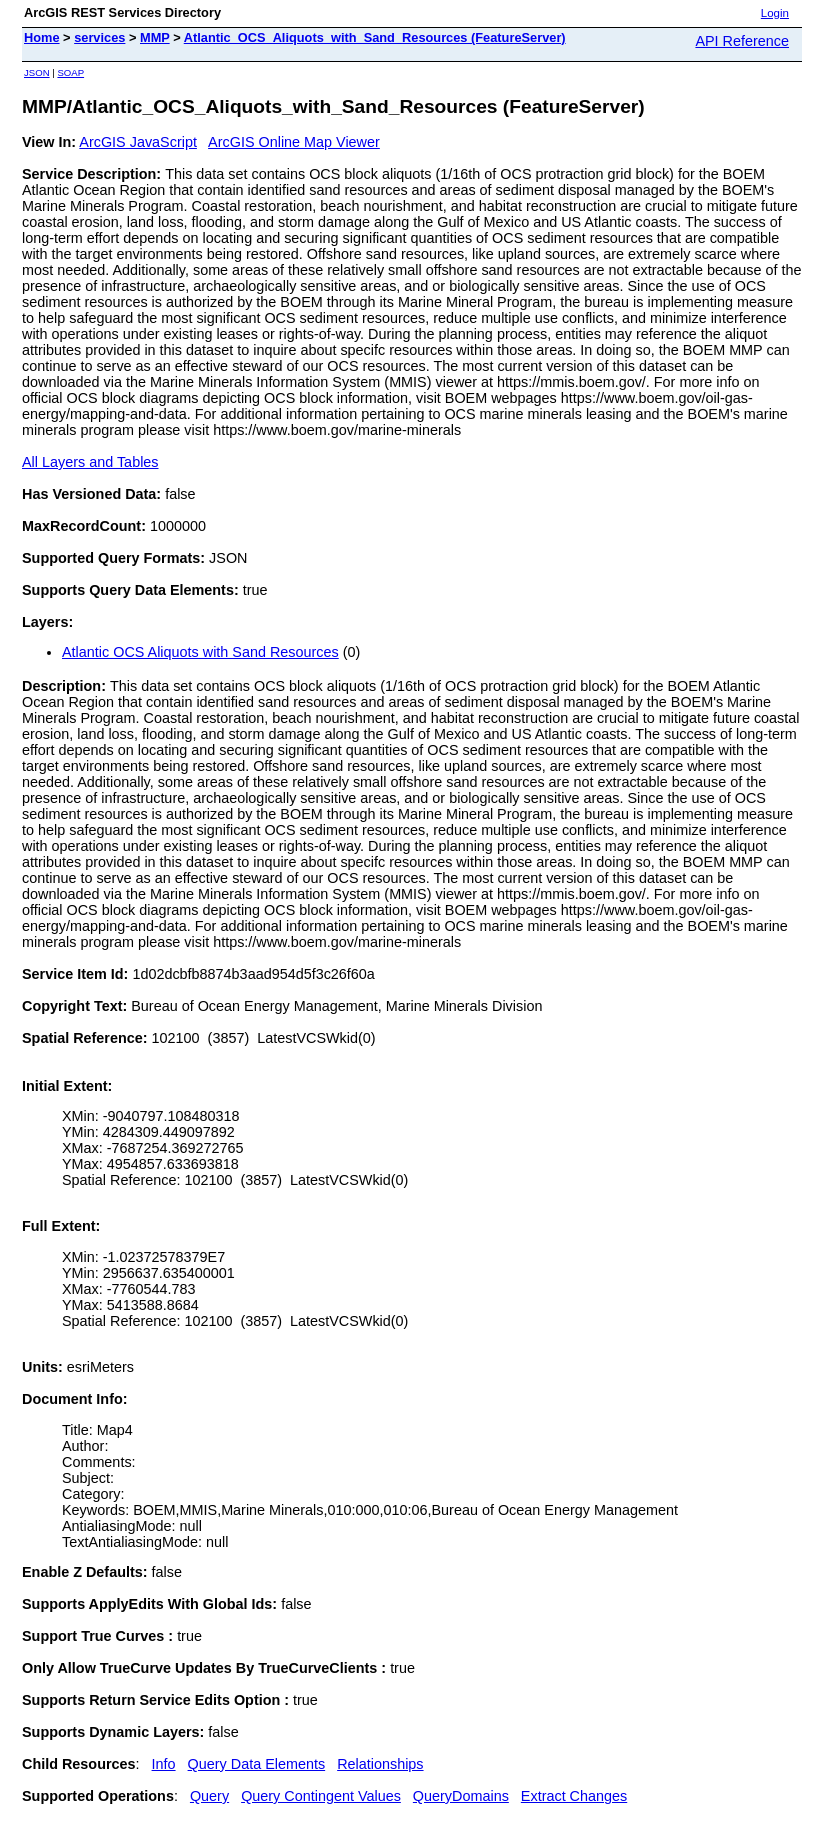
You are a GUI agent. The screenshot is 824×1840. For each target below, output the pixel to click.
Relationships (380, 1764)
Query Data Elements (257, 1764)
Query (209, 1796)
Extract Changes (574, 1796)
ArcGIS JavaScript (138, 142)
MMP (155, 37)
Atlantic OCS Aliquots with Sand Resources (200, 652)
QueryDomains (461, 1796)
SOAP (70, 72)
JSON (37, 72)
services (99, 37)
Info (164, 1764)
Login (775, 13)
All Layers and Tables (90, 462)
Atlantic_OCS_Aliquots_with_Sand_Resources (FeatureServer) (375, 37)
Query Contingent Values (321, 1796)
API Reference (742, 41)
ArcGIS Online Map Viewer (294, 142)
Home (42, 37)
